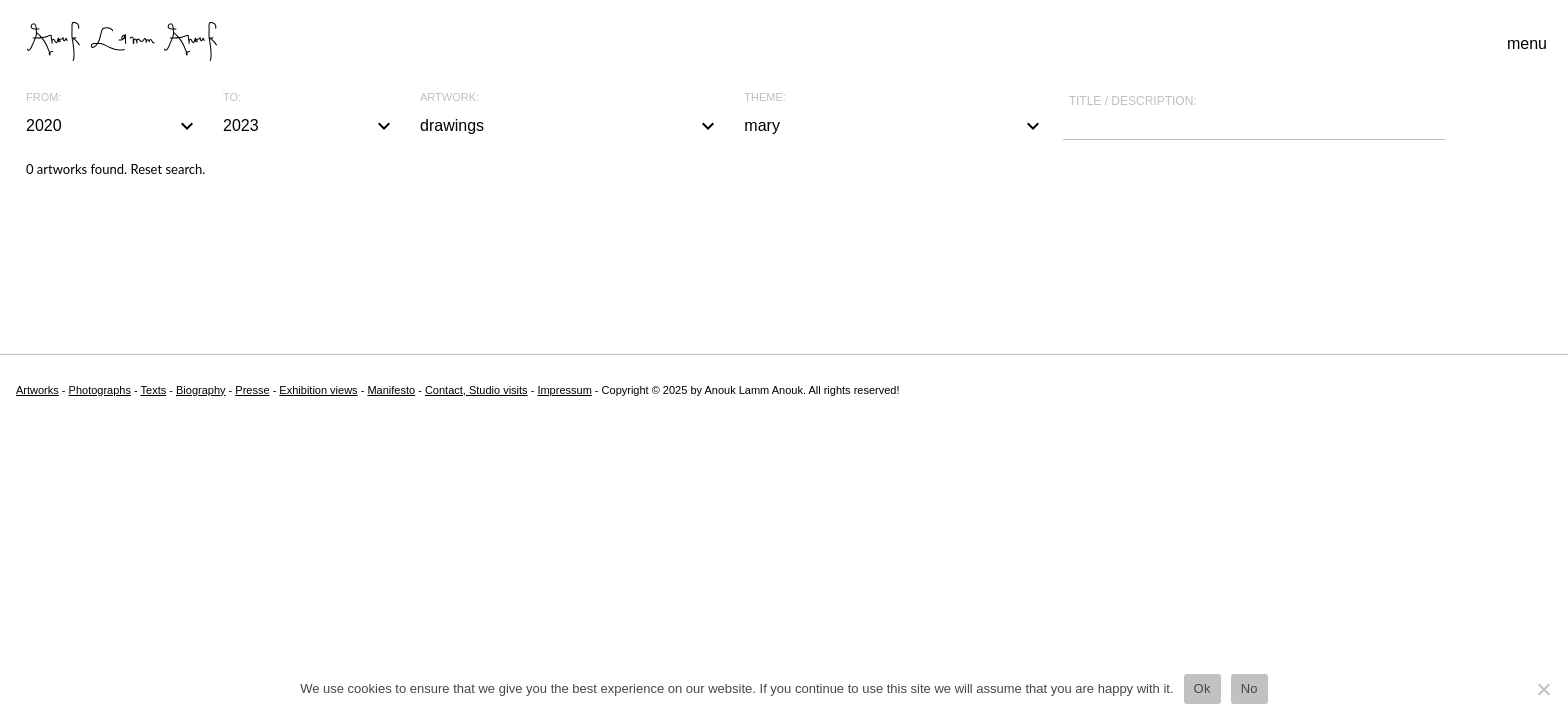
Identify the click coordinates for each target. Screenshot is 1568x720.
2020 (112, 126)
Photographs (100, 390)
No (1249, 688)
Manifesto (391, 390)
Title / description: (1133, 101)
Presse (252, 390)
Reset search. (167, 169)
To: (232, 97)
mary (894, 126)
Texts (154, 390)
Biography (201, 390)
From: (43, 97)
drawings (570, 126)
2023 (309, 126)
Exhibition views (318, 390)
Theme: (765, 97)
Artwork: (449, 97)
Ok (1202, 688)
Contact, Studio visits (476, 390)
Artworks (37, 390)
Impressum (564, 390)
